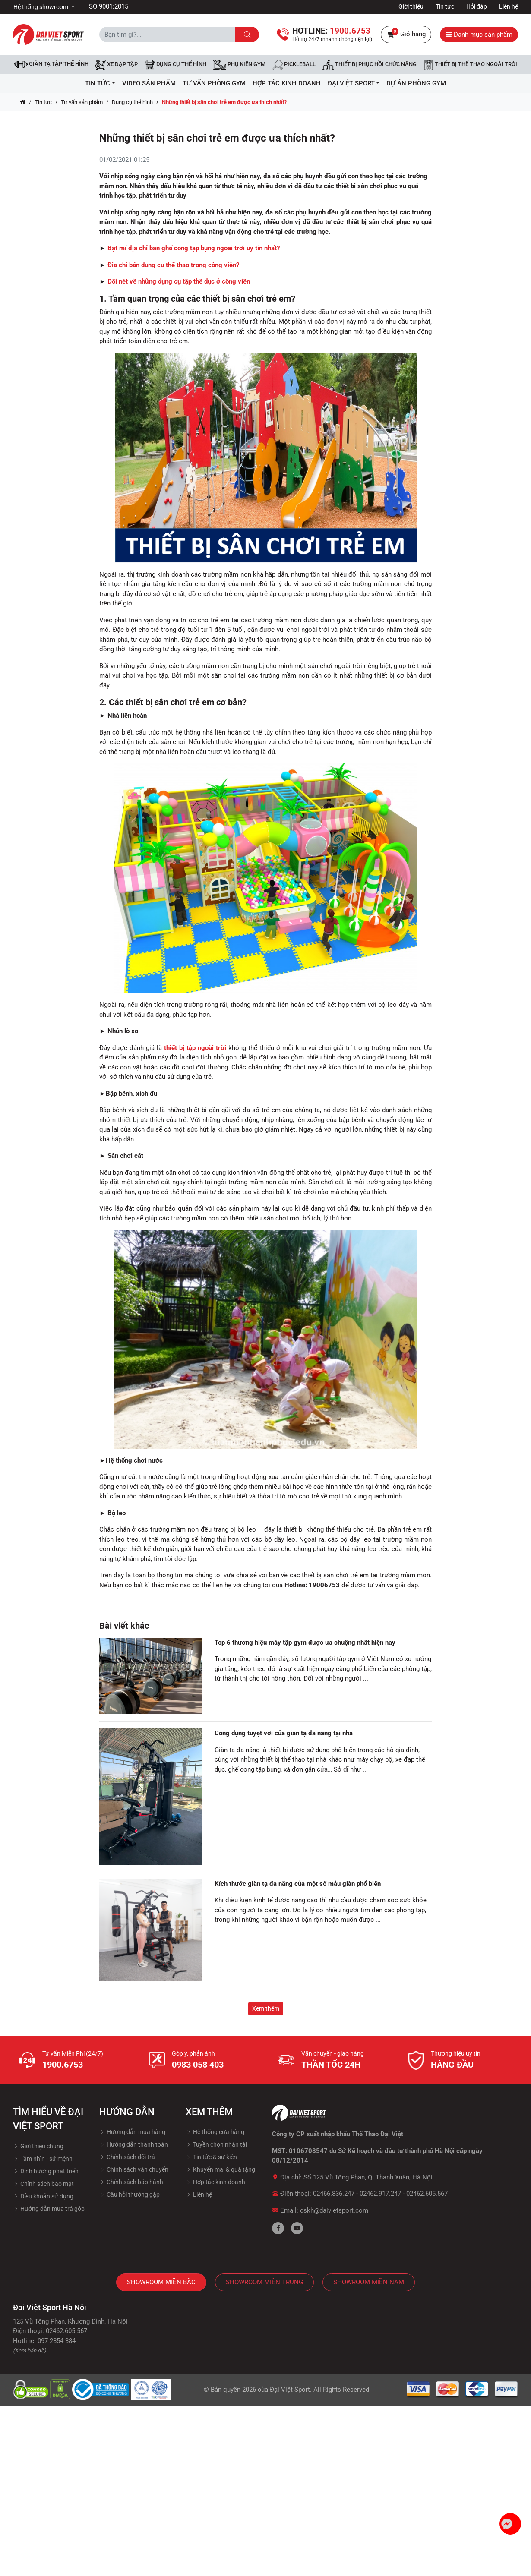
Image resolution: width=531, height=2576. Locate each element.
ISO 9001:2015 (107, 6)
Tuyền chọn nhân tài (216, 2144)
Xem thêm (265, 2008)
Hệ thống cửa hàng (215, 2131)
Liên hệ (508, 6)
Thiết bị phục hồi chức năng (369, 65)
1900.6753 (62, 2064)
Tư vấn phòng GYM (214, 83)
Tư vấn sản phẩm (82, 102)
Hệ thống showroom (41, 6)
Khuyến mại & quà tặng (220, 2169)
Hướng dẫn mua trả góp (49, 2208)
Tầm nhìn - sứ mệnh (43, 2158)
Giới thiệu (411, 6)
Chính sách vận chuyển (133, 2169)
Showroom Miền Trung (264, 2282)
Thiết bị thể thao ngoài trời (470, 65)
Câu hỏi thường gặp (129, 2194)
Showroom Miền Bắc (161, 2282)
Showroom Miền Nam (368, 2282)
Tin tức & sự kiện (211, 2156)
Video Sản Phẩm (149, 83)
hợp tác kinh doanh (287, 83)
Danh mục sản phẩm (479, 34)
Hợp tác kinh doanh (215, 2182)
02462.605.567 (427, 2194)
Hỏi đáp (476, 6)
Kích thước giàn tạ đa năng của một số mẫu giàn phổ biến (298, 1884)
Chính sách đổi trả (127, 2156)
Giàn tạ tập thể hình (51, 64)
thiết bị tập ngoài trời (195, 1048)
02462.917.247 (380, 2194)
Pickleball (294, 65)
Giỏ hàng (406, 34)
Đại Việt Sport (290, 2389)
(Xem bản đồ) (29, 2350)
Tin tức (445, 6)
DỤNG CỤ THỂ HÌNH (175, 65)
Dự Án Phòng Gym (416, 83)
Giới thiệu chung (38, 2146)
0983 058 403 (198, 2064)
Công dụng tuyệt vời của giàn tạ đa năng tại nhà (284, 1733)
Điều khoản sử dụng (43, 2196)
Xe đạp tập (116, 65)
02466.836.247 (333, 2194)
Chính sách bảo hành (131, 2182)
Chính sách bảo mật (43, 2183)
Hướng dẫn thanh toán (133, 2144)
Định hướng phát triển (46, 2171)
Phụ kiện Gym (239, 65)
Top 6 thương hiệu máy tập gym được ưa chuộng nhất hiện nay (305, 1642)
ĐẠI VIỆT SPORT (354, 83)
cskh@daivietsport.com (334, 2210)
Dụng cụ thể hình (132, 102)
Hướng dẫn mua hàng (132, 2131)
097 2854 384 (57, 2341)
